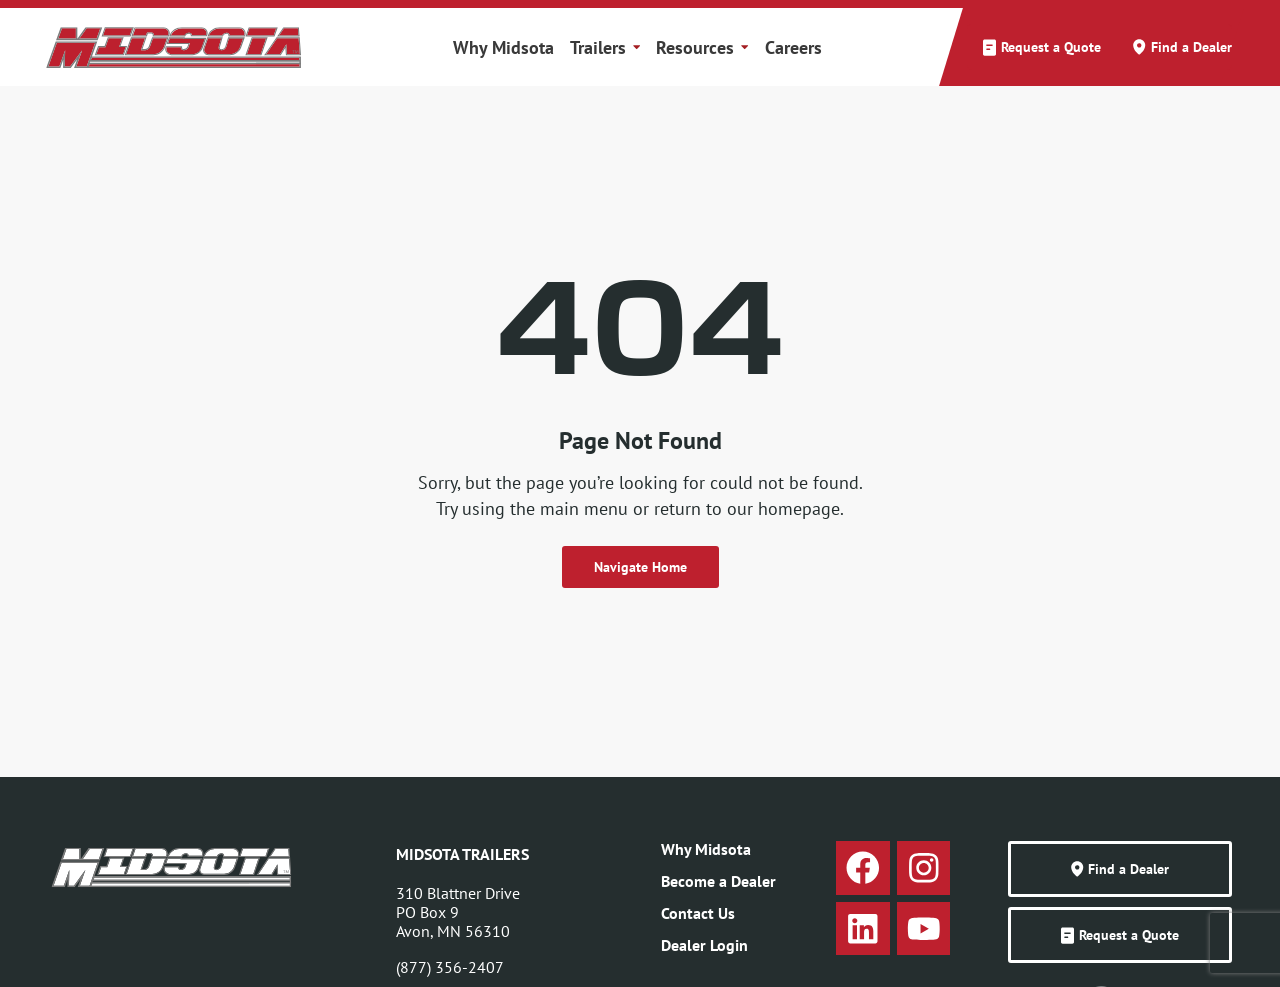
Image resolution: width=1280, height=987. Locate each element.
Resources (702, 47)
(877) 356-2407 (450, 967)
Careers (793, 47)
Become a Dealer (718, 881)
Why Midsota (503, 47)
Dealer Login (704, 945)
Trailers (605, 47)
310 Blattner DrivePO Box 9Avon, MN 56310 (458, 912)
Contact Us (698, 913)
